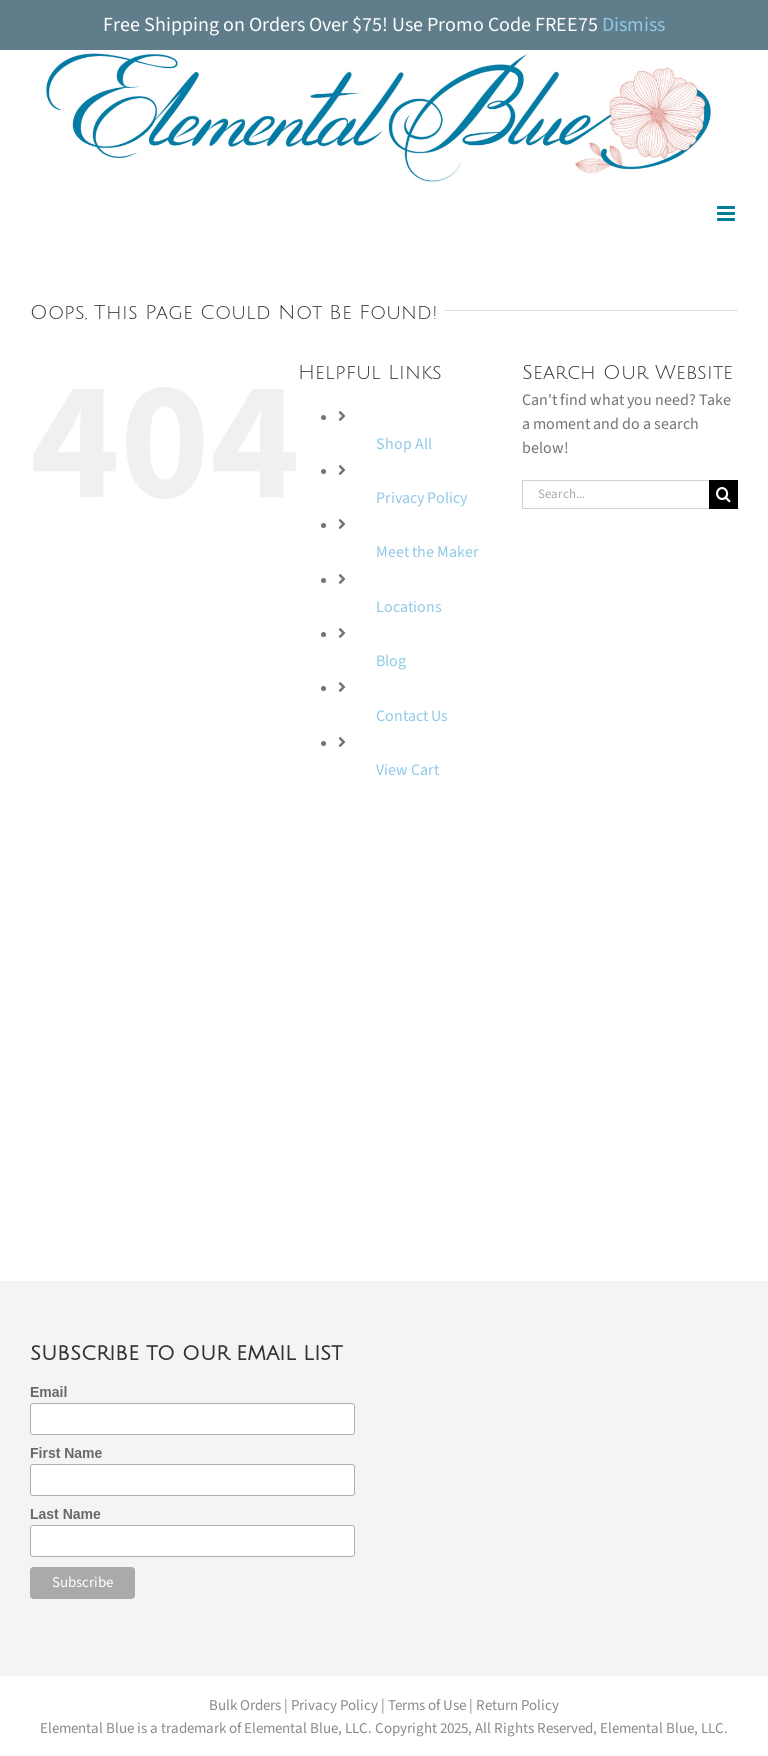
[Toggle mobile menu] (727, 213)
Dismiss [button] (633, 25)
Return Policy (517, 1705)
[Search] (723, 494)
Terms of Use (427, 1705)
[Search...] (615, 494)
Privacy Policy (421, 498)
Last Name (65, 1514)
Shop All (404, 444)
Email (48, 1392)
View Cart (407, 770)
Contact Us (412, 716)
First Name (66, 1453)
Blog (391, 661)
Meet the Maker (427, 552)
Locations (409, 607)
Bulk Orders (245, 1705)
